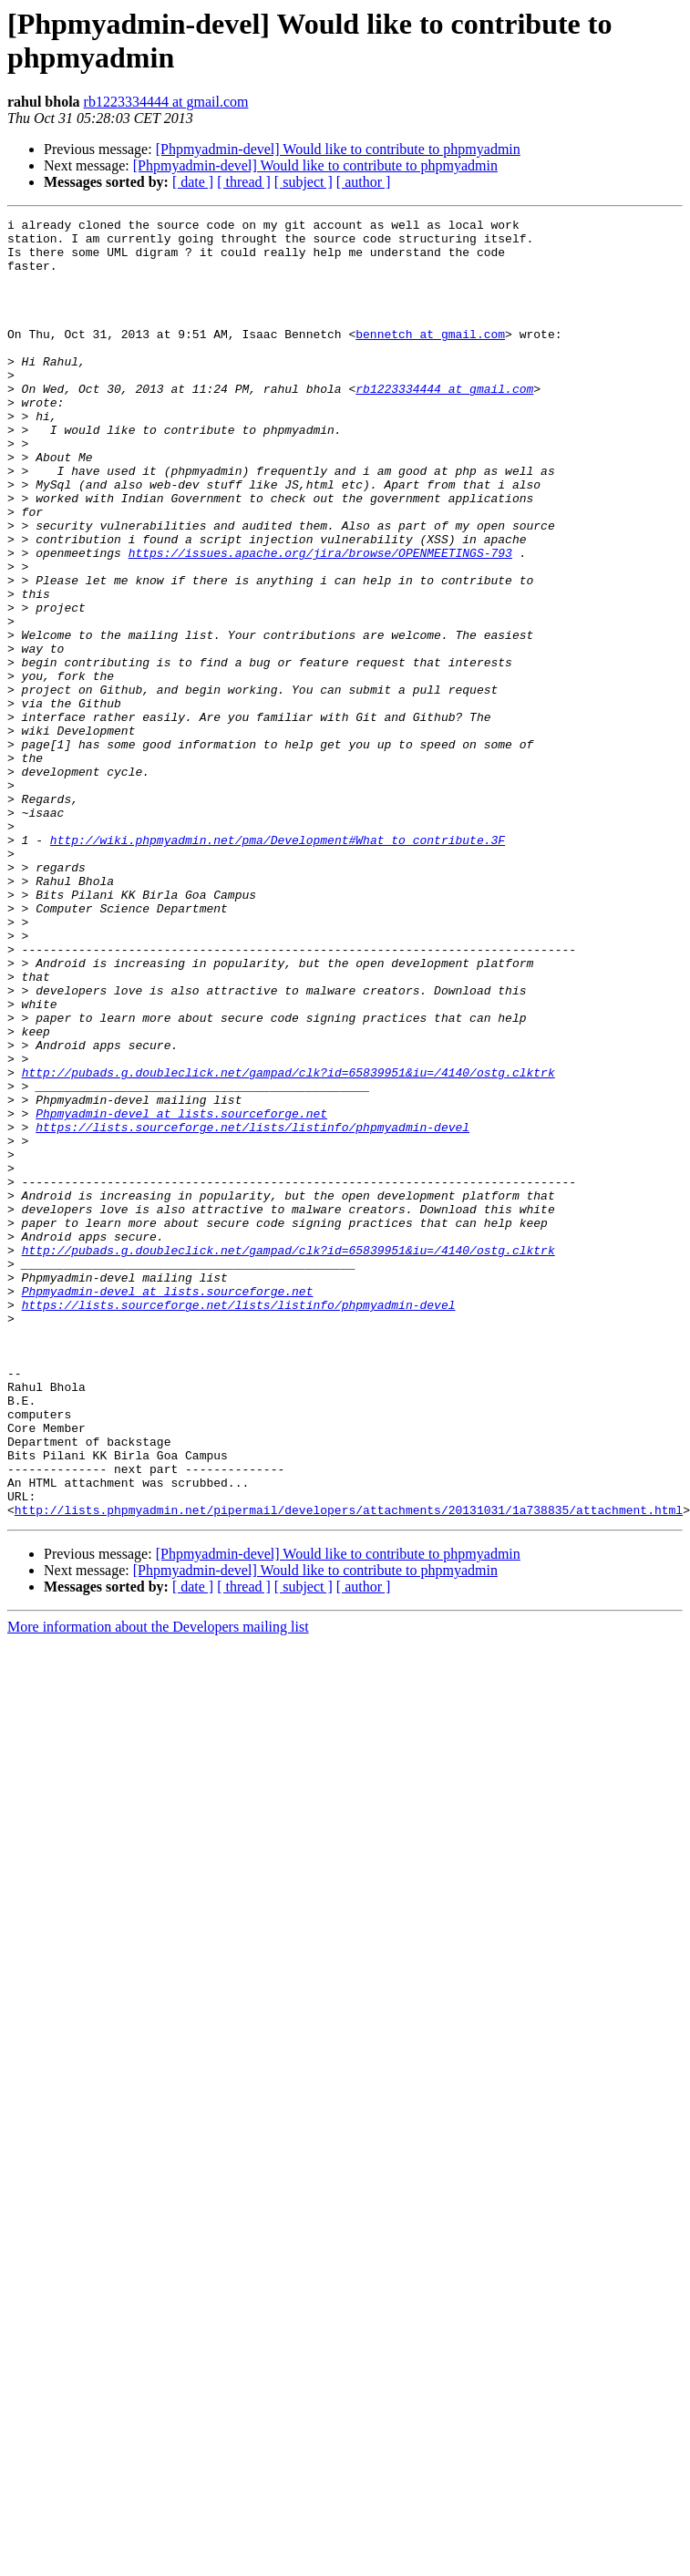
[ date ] (192, 182)
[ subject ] (303, 182)
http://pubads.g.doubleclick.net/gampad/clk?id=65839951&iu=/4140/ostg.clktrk (288, 1244)
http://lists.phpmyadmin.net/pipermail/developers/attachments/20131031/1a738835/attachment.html (349, 1769)
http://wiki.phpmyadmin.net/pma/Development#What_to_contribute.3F (277, 965)
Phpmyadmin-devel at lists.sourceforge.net (181, 1293)
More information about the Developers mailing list (158, 1886)
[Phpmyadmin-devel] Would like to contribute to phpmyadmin (338, 149)
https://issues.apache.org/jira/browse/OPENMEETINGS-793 (320, 621)
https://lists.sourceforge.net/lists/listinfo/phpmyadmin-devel (252, 1310)
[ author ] (363, 182)
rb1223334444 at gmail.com (166, 101)
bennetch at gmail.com (430, 358)
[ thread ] (244, 182)
